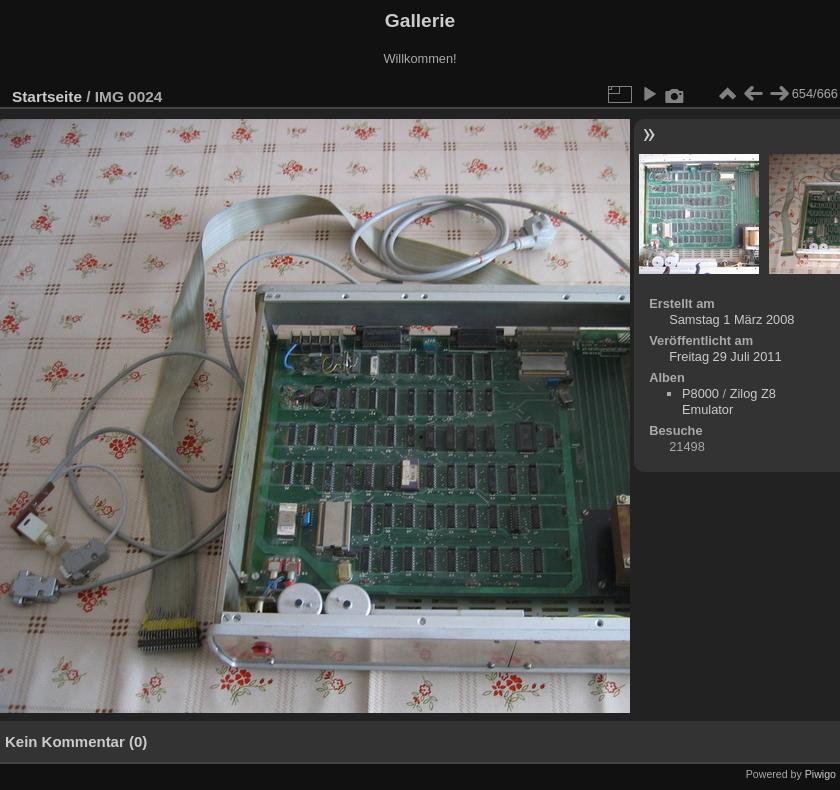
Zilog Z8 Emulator (729, 401)
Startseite (47, 96)
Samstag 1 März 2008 (731, 319)
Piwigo (820, 774)
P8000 (700, 393)
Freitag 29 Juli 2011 (725, 356)
